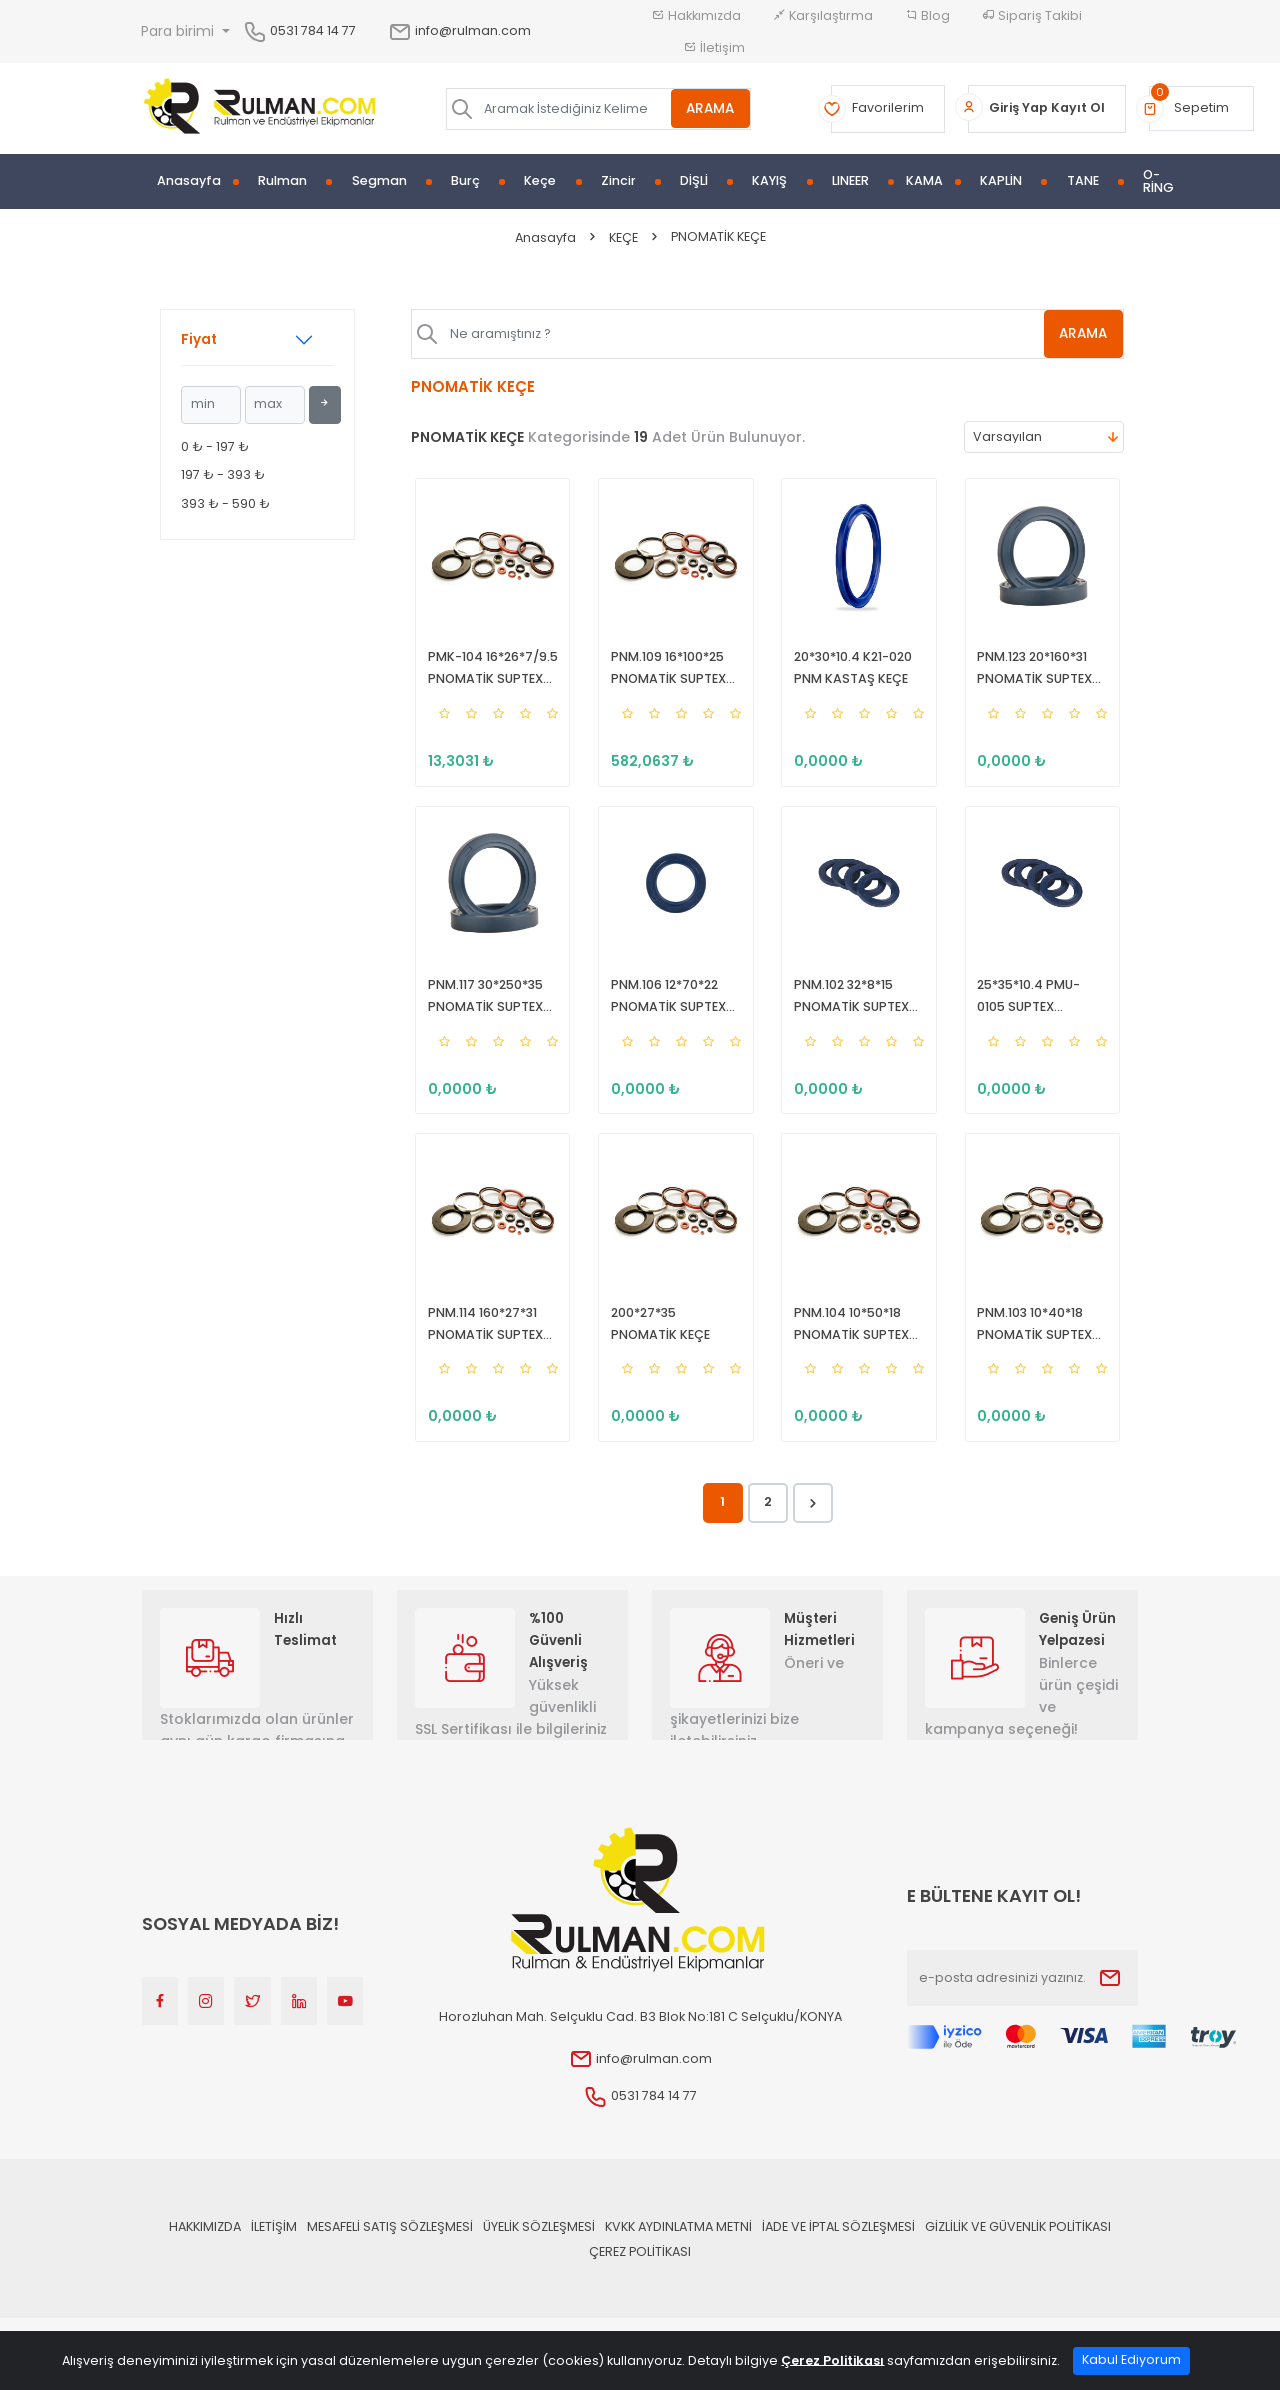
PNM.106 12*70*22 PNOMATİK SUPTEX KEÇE (664, 1009)
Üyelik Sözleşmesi (539, 2250)
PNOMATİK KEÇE (718, 236)
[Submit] (1110, 2002)
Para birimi (179, 31)
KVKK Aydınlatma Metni (678, 2250)
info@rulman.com (459, 30)
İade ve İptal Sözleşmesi (838, 2250)
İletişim (714, 47)
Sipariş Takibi (1032, 15)
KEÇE (623, 237)
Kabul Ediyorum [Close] (1131, 2359)
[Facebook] (160, 2026)
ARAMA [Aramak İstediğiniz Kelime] (710, 108)
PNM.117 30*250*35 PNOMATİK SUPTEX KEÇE (481, 1009)
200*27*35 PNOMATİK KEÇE (674, 1343)
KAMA (924, 181)
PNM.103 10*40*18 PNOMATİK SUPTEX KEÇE (1031, 1345)
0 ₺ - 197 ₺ (215, 446)
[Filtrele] (325, 405)
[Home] (260, 109)
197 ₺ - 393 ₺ (223, 474)
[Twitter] (252, 2026)
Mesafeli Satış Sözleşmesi (390, 2250)
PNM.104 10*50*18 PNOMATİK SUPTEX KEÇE (848, 1345)
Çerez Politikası (640, 2275)
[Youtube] (345, 2026)
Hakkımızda (696, 15)
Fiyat (199, 339)
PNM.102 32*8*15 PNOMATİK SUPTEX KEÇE (848, 1009)
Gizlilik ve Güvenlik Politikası (1018, 2250)
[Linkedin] (299, 2026)
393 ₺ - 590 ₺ (225, 503)
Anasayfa (189, 181)
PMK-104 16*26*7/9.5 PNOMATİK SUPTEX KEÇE (489, 673)
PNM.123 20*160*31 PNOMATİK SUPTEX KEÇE (1031, 673)
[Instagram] (206, 2026)
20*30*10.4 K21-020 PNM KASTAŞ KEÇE (850, 671)
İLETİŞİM (274, 2250)
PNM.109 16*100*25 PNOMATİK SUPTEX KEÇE (664, 673)
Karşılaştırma (823, 15)
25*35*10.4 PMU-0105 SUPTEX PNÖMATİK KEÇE (1039, 1009)
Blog (927, 15)
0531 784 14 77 (313, 30)
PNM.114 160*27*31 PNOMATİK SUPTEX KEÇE (481, 1345)
